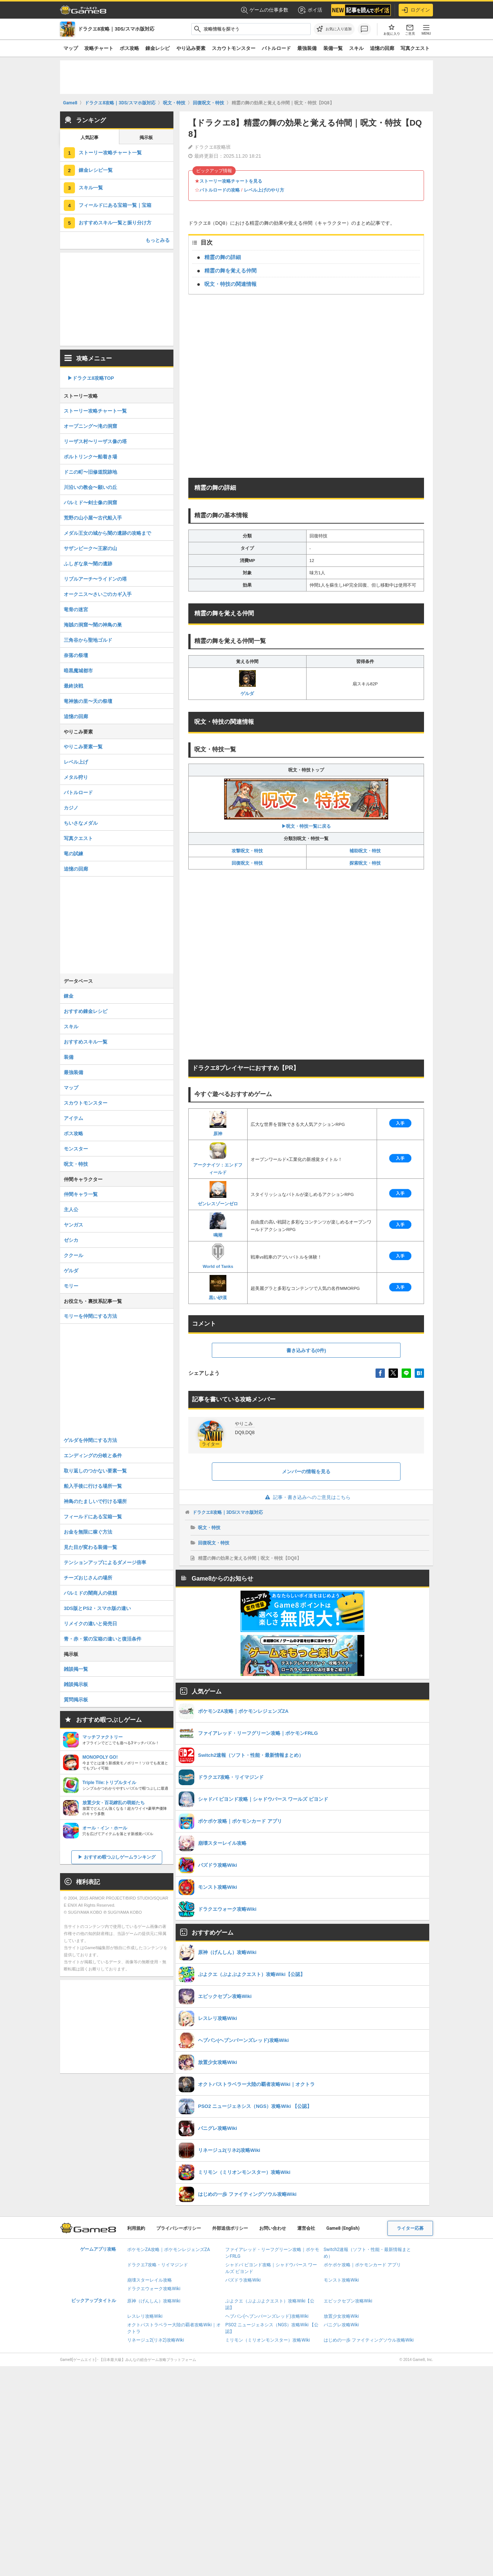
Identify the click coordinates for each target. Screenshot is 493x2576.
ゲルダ (247, 683)
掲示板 (146, 137)
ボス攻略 (129, 48)
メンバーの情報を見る (306, 1471)
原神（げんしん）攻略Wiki (153, 2301)
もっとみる (157, 240)
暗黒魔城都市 (78, 670)
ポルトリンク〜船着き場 (90, 457)
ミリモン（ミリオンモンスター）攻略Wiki (267, 2340)
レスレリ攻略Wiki (145, 2316)
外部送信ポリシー (230, 2228)
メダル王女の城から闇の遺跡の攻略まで (107, 533)
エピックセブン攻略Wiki (348, 2301)
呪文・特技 (209, 1527)
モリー (71, 1286)
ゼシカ (71, 1240)
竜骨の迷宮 (76, 609)
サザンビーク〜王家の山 (90, 548)
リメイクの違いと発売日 (90, 1623)
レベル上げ (76, 762)
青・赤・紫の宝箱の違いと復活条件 (102, 1639)
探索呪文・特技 (365, 863)
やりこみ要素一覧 (83, 746)
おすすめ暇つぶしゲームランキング (120, 1857)
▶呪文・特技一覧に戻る (306, 804)
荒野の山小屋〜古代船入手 (93, 518)
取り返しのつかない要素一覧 (95, 1471)
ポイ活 (309, 10)
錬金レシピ (157, 48)
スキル (356, 48)
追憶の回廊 (382, 48)
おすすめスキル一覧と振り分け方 (115, 222)
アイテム (73, 1118)
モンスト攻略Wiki (341, 2280)
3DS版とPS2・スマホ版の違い (97, 1608)
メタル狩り (76, 777)
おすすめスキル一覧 (85, 1042)
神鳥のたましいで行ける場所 (95, 1501)
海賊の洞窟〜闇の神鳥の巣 (93, 625)
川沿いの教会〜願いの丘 (90, 487)
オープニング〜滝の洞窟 (90, 426)
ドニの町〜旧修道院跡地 (90, 472)
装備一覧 (333, 48)
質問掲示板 (76, 1699)
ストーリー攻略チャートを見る (231, 181)
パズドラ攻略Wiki (243, 2280)
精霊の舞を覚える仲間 (230, 271)
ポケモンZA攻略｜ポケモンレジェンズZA (168, 2249)
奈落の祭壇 (76, 655)
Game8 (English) (342, 2228)
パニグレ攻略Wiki (341, 2324)
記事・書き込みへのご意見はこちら (306, 1497)
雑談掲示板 (76, 1684)
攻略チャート (98, 48)
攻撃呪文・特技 (247, 850)
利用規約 (136, 2228)
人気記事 (89, 137)
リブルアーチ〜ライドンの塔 (95, 579)
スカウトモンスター (233, 48)
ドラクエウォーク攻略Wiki (153, 2288)
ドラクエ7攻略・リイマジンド (157, 2264)
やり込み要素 (190, 48)
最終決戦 (73, 686)
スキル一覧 (91, 187)
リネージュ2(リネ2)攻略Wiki (155, 2340)
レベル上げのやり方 (264, 190)
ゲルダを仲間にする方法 (90, 1440)
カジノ (71, 808)
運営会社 (306, 2228)
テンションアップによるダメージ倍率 (105, 1562)
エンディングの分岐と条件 (93, 1455)
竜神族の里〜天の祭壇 (88, 701)
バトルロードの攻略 (220, 190)
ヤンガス (73, 1225)
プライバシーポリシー (178, 2228)
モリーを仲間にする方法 (90, 1316)
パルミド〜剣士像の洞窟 (90, 502)
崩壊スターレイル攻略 (149, 2280)
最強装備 (307, 48)
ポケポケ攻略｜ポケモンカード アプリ (362, 2264)
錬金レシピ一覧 (96, 170)
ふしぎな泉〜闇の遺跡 (88, 563)
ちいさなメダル (81, 823)
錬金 (68, 996)
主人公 (71, 1209)
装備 (68, 1057)
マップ (70, 48)
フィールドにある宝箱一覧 (93, 1516)
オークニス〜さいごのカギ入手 (98, 594)
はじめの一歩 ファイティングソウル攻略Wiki (369, 2340)
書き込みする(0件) (306, 1350)
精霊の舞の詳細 (222, 257)
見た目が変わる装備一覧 (90, 1547)
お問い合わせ (272, 2228)
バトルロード (276, 48)
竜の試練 (73, 853)
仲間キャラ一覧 (81, 1194)
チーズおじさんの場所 (88, 1578)
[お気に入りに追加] (334, 29)
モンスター (76, 1149)
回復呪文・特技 (247, 863)
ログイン (416, 10)
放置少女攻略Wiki (341, 2316)
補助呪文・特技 (365, 850)
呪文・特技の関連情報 (230, 284)
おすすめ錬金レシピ (85, 1011)
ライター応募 (410, 2228)
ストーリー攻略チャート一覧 (110, 152)
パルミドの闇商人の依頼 (90, 1593)
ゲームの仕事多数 (264, 10)
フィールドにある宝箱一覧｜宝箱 (115, 205)
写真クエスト (415, 48)
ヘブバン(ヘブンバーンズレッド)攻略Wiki (266, 2316)
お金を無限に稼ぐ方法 (88, 1532)
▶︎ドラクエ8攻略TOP (90, 378)
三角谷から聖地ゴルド (88, 640)
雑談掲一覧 (76, 1669)
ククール (73, 1255)
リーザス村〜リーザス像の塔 (95, 441)
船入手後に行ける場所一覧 (93, 1486)
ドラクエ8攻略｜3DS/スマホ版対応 (227, 1512)
